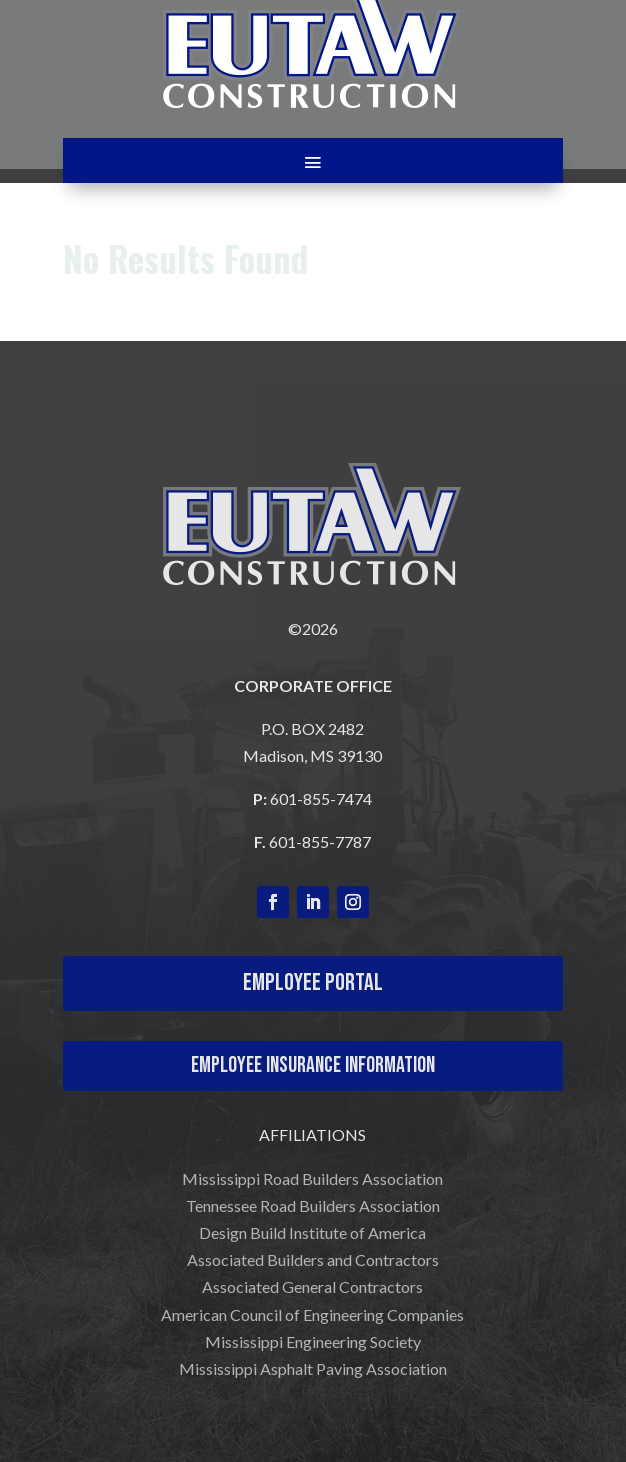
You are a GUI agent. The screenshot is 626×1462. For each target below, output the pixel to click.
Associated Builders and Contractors (313, 1259)
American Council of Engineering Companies (312, 1314)
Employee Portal (313, 982)
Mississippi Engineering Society (313, 1341)
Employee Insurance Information (313, 1065)
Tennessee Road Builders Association (313, 1205)
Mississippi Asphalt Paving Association (313, 1368)
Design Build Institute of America (312, 1232)
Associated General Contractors (312, 1286)
